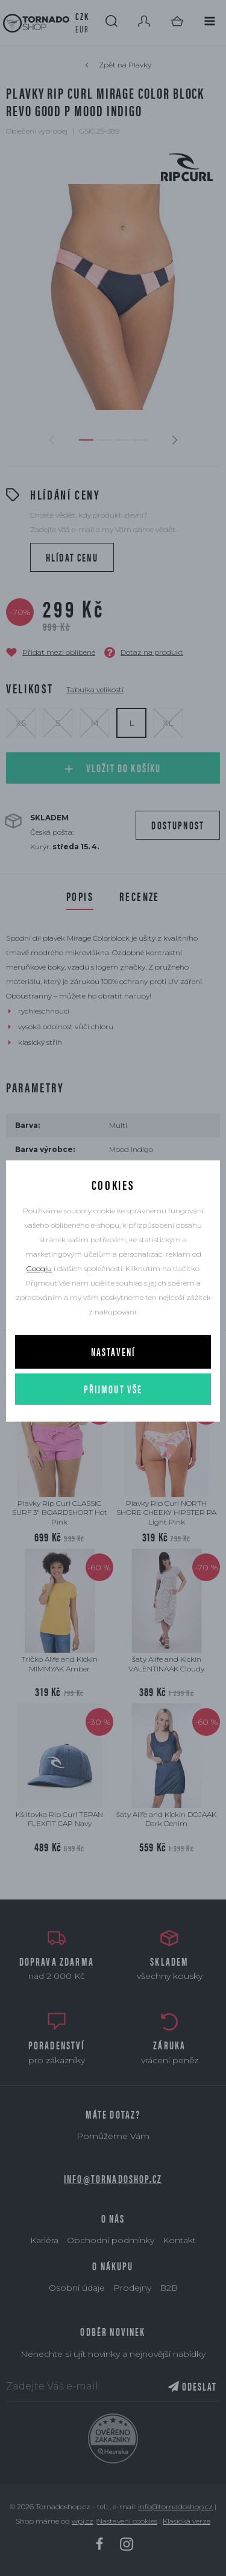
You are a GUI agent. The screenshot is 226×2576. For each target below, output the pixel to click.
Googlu (39, 1268)
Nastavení (113, 1351)
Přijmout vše (113, 1388)
